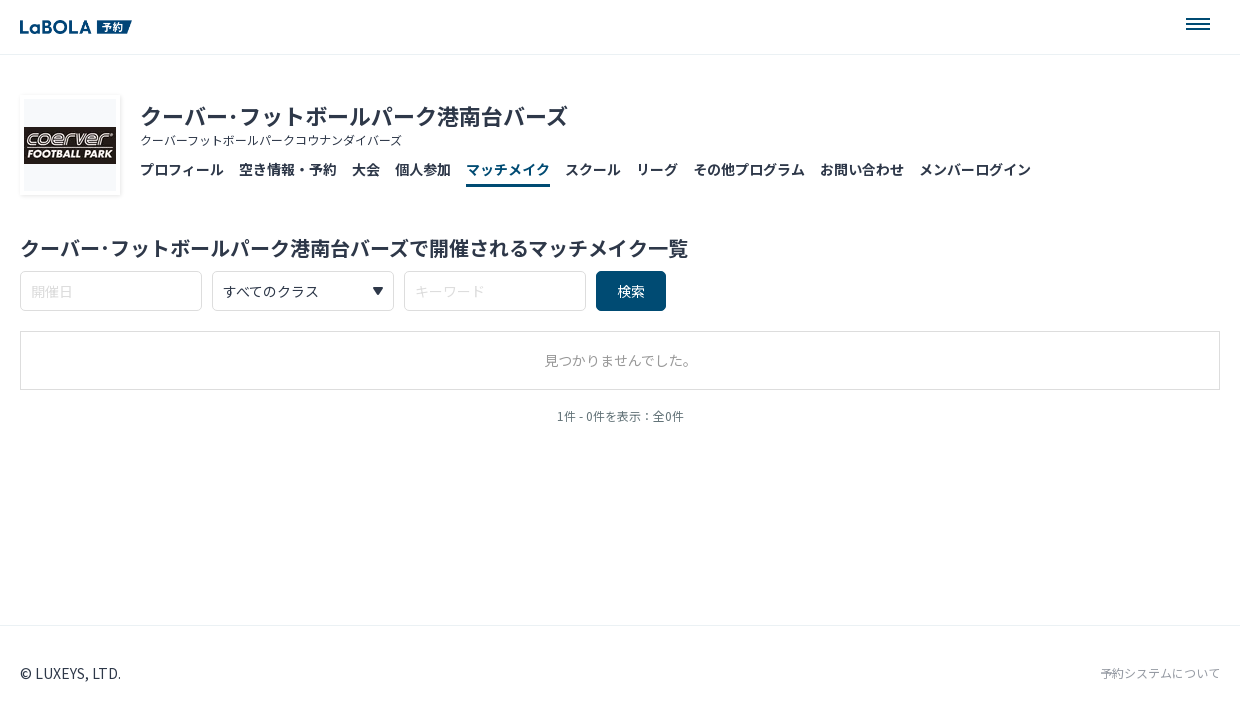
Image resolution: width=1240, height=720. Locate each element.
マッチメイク (508, 169)
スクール (593, 169)
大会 (366, 169)
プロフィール (182, 169)
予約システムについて (1160, 673)
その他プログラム (749, 169)
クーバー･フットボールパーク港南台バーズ (354, 115)
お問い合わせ (862, 169)
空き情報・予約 (288, 169)
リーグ (657, 169)
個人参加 (423, 169)
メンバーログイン (975, 169)
